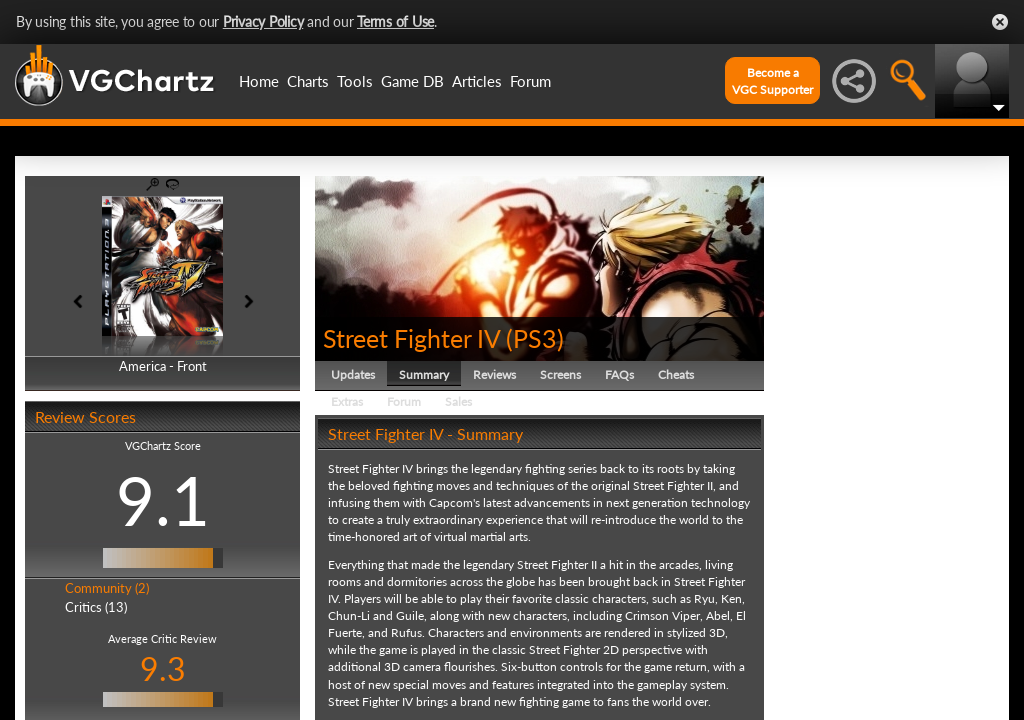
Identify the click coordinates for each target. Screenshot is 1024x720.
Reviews (494, 374)
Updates (353, 374)
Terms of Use (395, 21)
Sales (458, 401)
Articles (477, 81)
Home (259, 81)
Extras (347, 401)
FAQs (619, 374)
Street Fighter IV (411, 338)
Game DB (412, 81)
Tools (355, 81)
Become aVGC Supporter (772, 81)
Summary (424, 374)
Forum (530, 81)
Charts (308, 81)
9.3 (163, 668)
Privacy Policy (263, 21)
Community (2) (107, 588)
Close (1000, 22)
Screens (560, 374)
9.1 (163, 500)
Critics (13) (96, 607)
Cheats (676, 374)
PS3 (535, 338)
